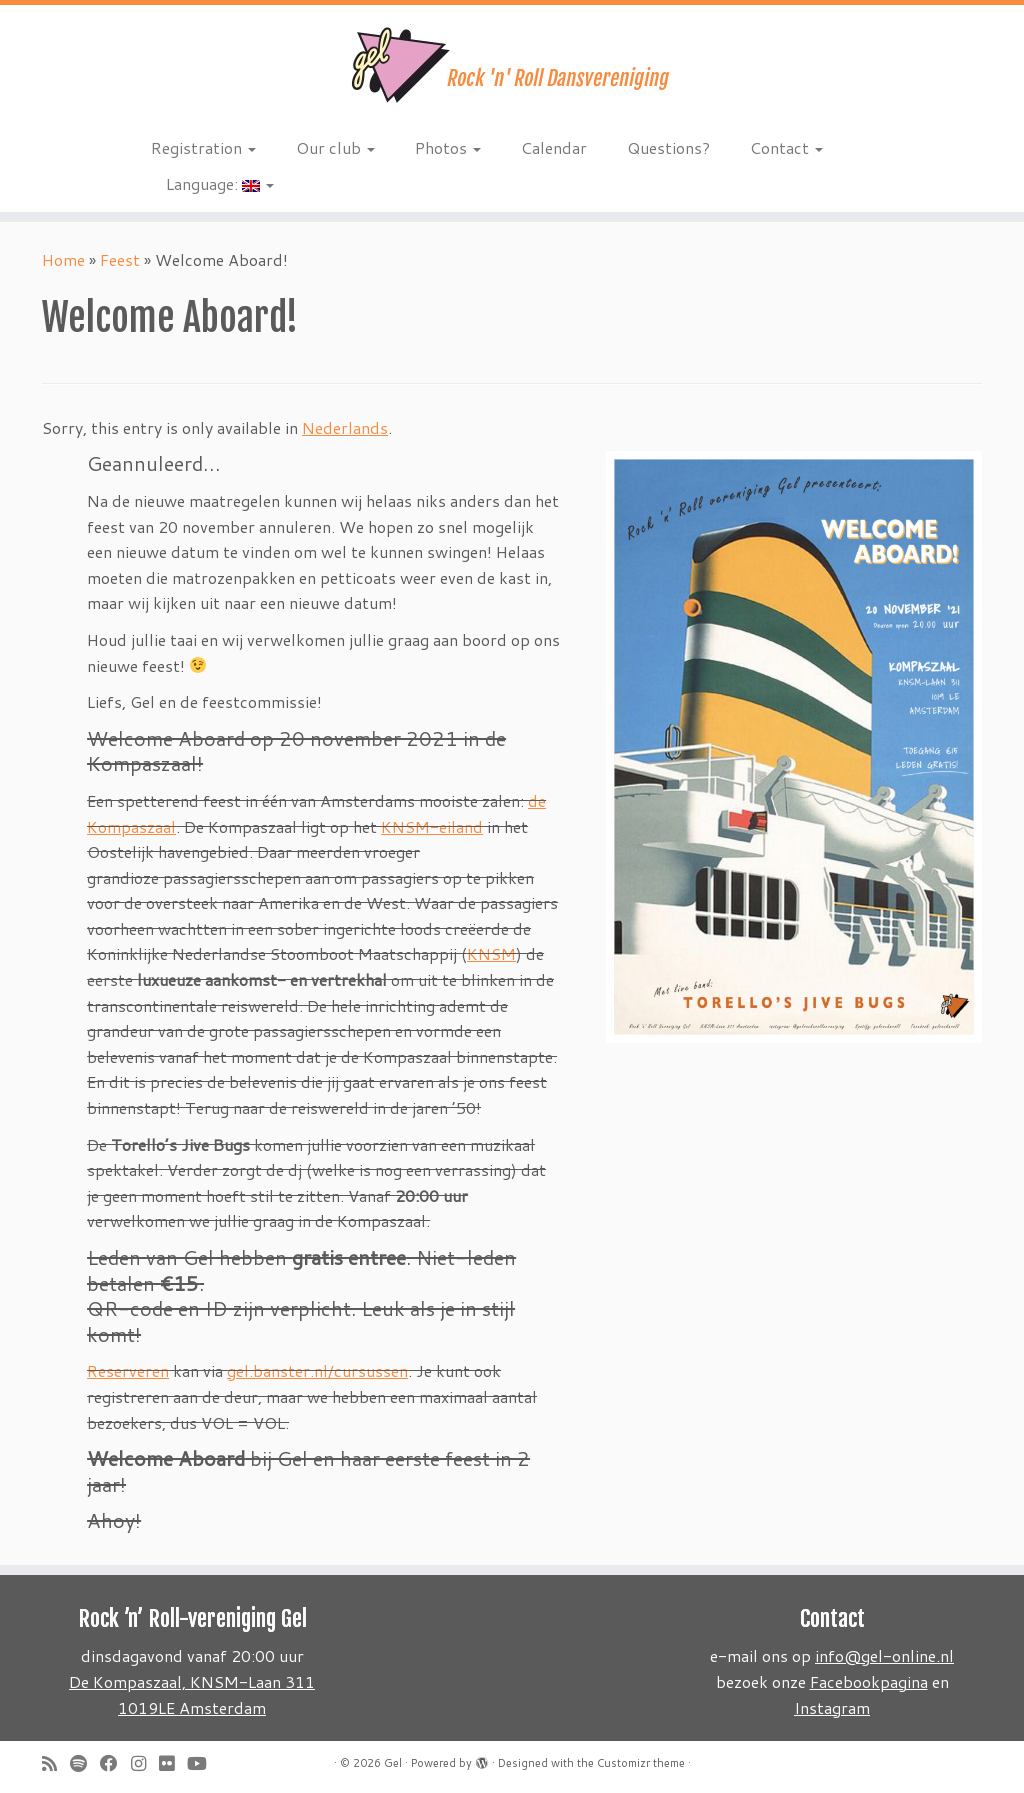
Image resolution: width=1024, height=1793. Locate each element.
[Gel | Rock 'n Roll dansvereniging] (512, 65)
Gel (393, 1763)
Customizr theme (641, 1763)
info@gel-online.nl (884, 1655)
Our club (335, 147)
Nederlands (345, 427)
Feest (120, 259)
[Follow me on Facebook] (115, 1763)
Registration (203, 147)
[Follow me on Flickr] (173, 1763)
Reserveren (128, 1370)
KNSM (491, 953)
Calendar (554, 147)
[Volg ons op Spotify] (85, 1763)
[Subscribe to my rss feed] (56, 1763)
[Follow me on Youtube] (203, 1763)
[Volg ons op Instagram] (145, 1763)
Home (63, 259)
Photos (448, 147)
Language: (220, 183)
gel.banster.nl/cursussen (317, 1370)
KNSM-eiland (432, 826)
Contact (786, 147)
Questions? (668, 147)
